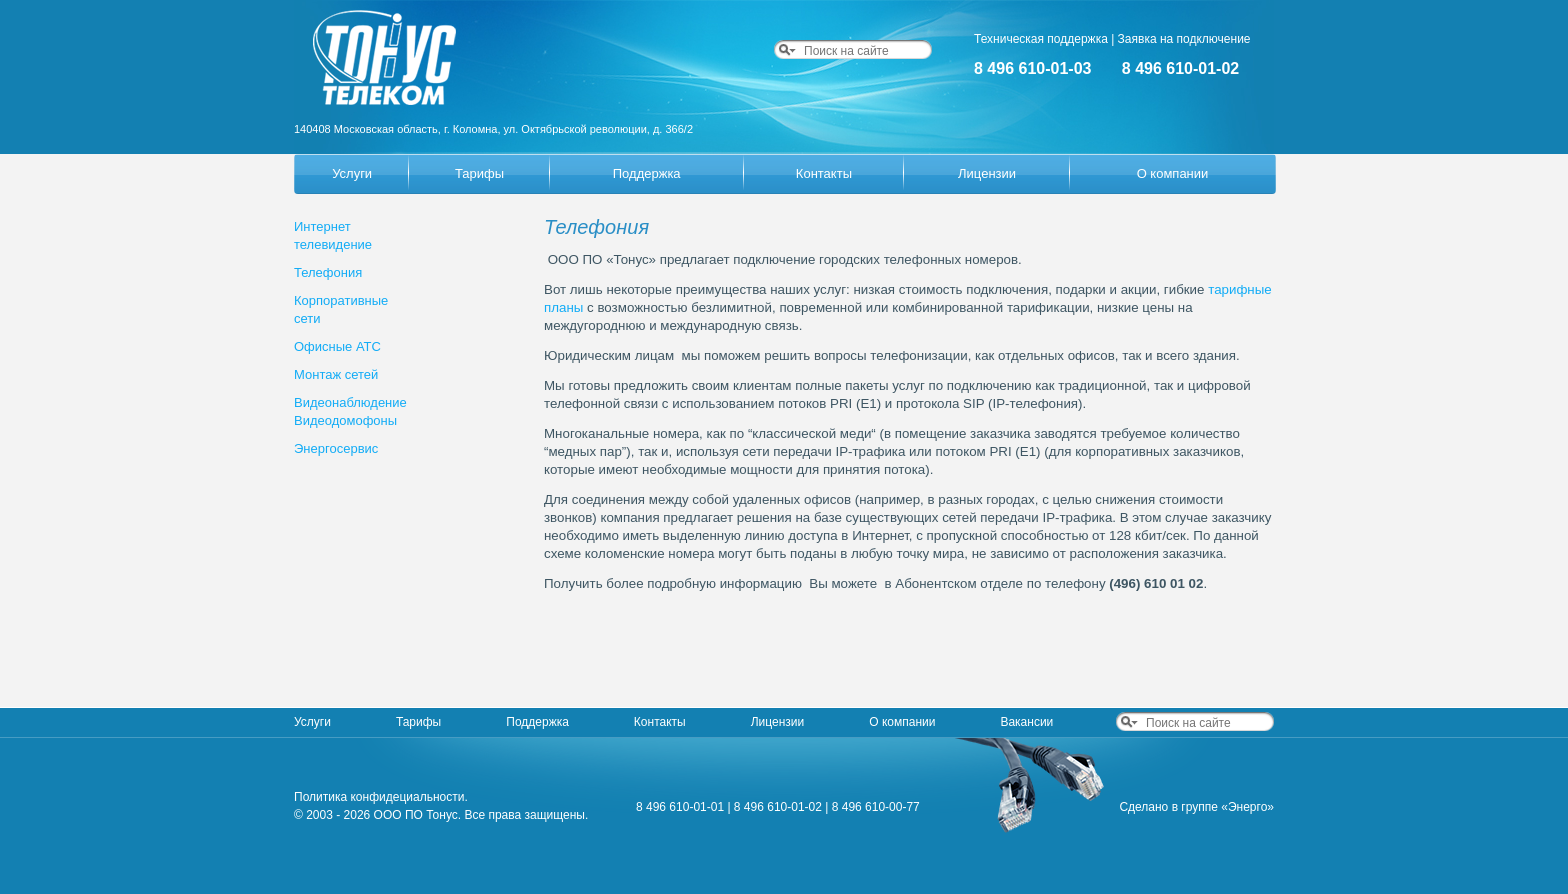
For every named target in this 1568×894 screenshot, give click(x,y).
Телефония (328, 272)
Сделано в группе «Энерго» (1196, 807)
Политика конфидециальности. (381, 797)
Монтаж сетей (336, 374)
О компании (1173, 173)
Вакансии (1026, 722)
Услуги (352, 173)
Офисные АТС (337, 346)
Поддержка (647, 173)
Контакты (824, 173)
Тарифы (479, 173)
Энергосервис (336, 448)
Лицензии (987, 173)
